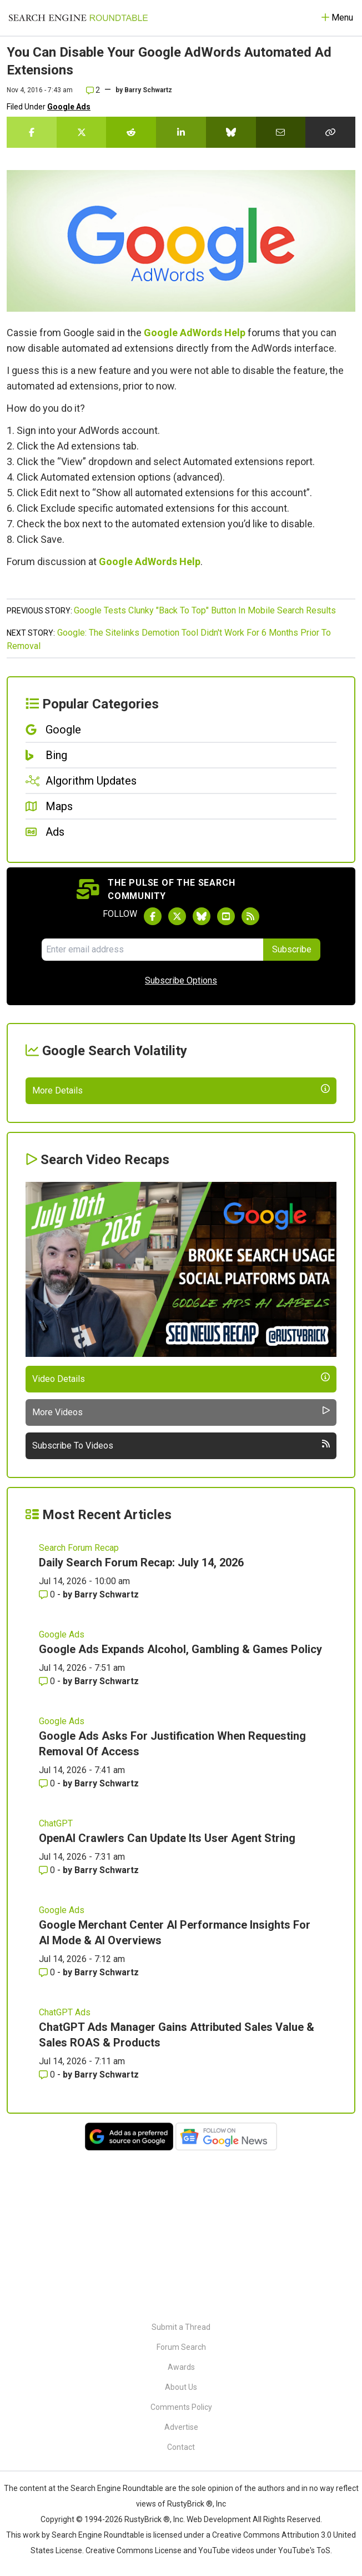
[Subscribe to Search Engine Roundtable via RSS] (250, 916)
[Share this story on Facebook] (32, 132)
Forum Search (181, 2347)
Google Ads (68, 106)
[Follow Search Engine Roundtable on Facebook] (153, 916)
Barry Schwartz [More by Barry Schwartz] (106, 1750)
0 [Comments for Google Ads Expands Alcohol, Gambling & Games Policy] (48, 1836)
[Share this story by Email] (281, 132)
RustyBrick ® (147, 2519)
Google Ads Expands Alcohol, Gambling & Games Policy (180, 1804)
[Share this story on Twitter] (82, 132)
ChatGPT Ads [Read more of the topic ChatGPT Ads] (64, 2168)
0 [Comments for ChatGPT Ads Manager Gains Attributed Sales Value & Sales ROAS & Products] (48, 2230)
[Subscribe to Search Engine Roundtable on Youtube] (226, 916)
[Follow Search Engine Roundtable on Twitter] (177, 916)
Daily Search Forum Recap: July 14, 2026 (141, 1718)
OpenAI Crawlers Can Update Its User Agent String (167, 1993)
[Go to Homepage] (78, 18)
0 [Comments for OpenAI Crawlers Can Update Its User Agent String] (48, 2025)
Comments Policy (181, 2407)
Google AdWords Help (194, 332)
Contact (181, 2447)
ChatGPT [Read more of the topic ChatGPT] (56, 1979)
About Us (181, 2387)
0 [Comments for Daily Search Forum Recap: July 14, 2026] (48, 1750)
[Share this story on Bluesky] (231, 132)
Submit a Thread (181, 2327)
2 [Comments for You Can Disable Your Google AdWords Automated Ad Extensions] (93, 90)
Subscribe (291, 949)
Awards (181, 2367)
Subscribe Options (181, 980)
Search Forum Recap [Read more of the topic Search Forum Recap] (79, 1703)
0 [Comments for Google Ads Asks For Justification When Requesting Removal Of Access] (48, 1939)
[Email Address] (152, 949)
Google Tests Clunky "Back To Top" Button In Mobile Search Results (205, 610)
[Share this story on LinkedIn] (181, 132)
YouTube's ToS (304, 2550)
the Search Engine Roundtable (111, 2488)
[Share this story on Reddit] (131, 132)
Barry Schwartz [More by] (148, 90)
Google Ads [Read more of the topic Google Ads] (61, 1790)
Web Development (219, 2519)
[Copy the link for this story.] (330, 132)
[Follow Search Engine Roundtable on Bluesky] (201, 916)
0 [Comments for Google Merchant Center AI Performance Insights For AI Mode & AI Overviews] (48, 2128)
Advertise (181, 2427)
